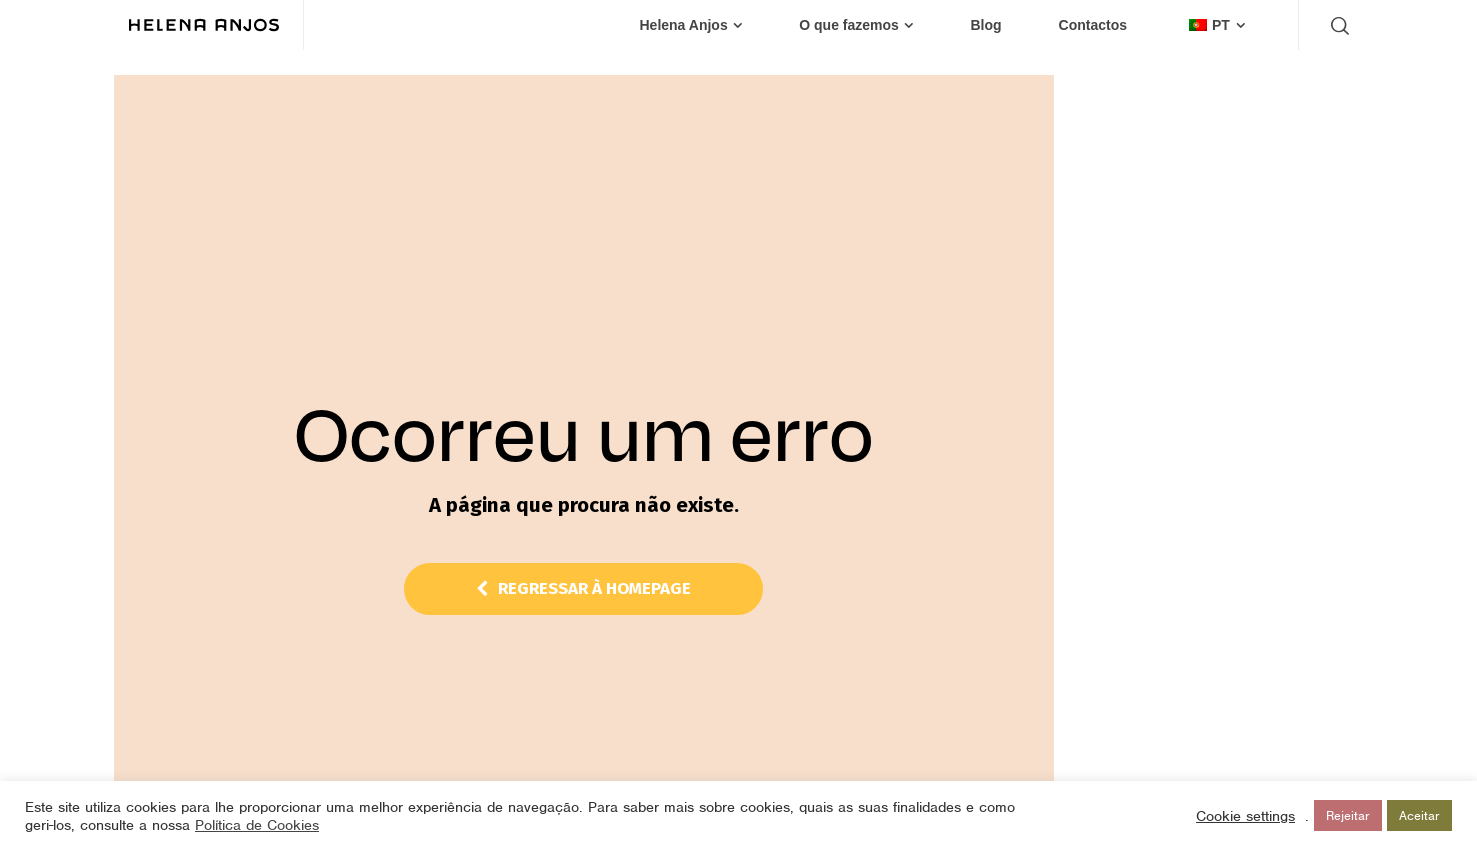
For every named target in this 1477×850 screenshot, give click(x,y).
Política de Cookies (257, 825)
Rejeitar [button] (1348, 815)
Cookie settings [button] (1245, 816)
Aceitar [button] (1419, 815)
